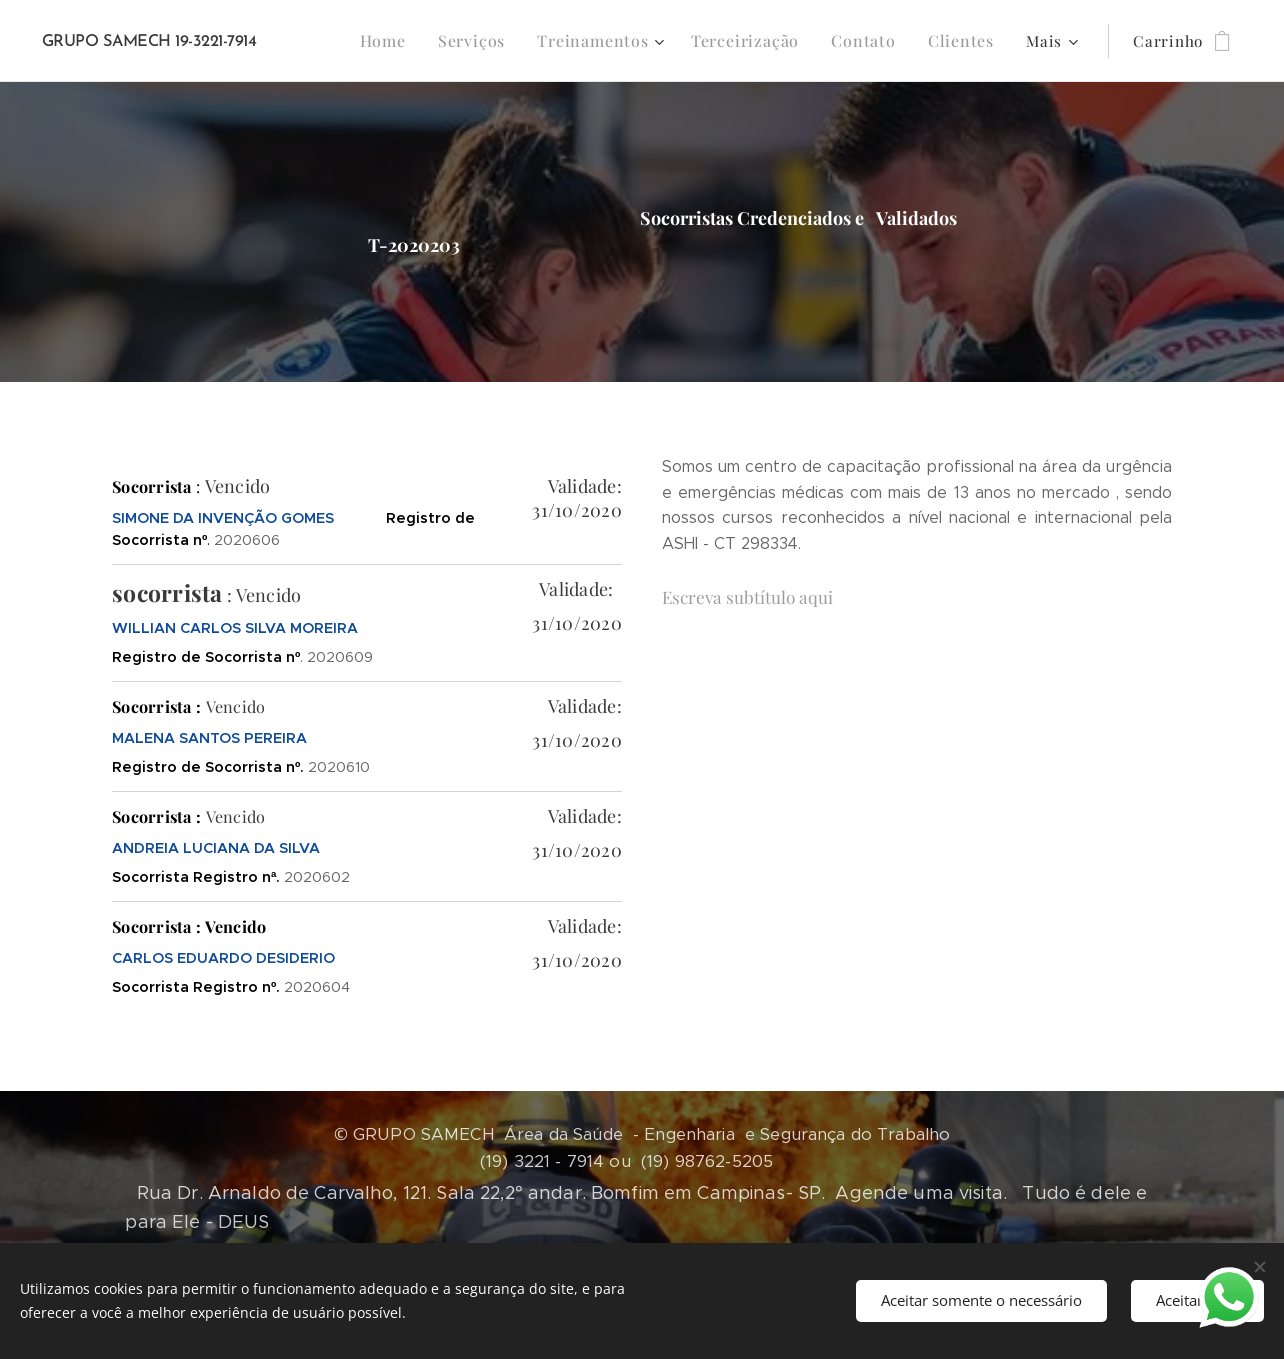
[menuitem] (411, 41)
